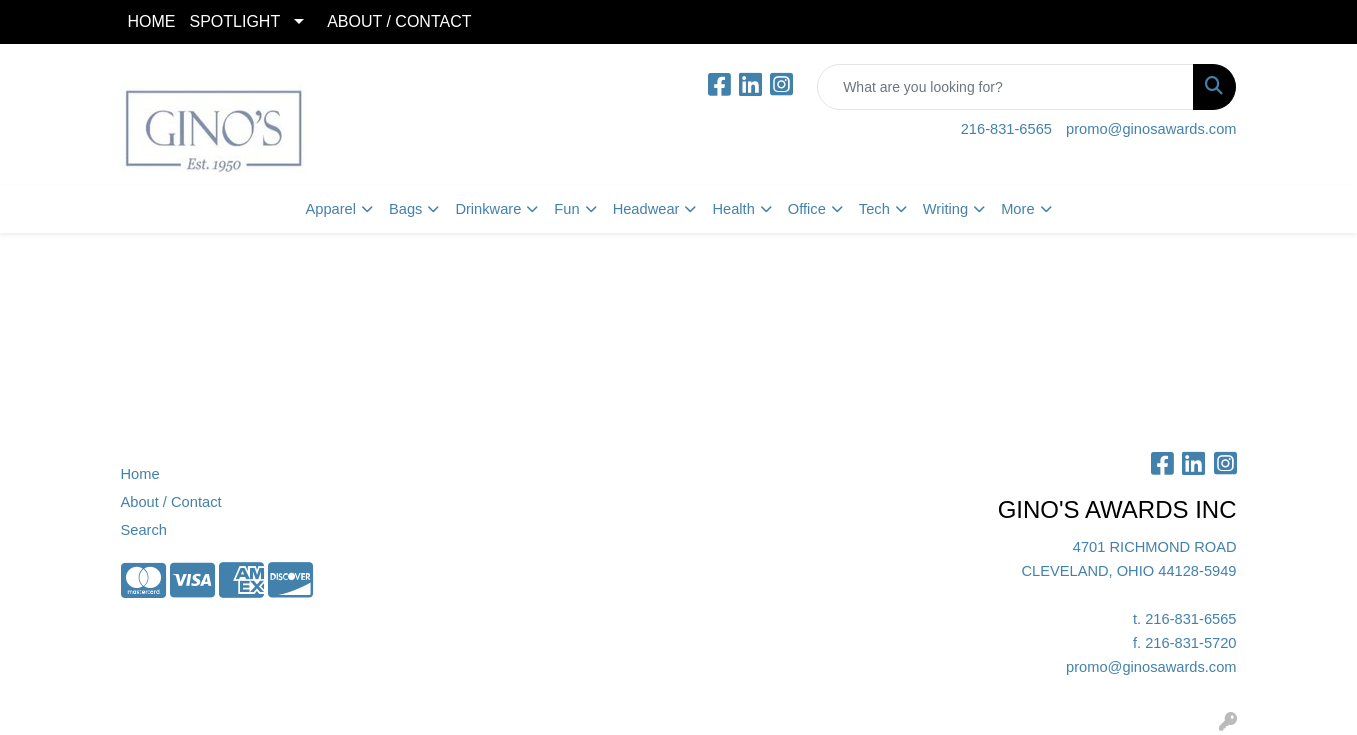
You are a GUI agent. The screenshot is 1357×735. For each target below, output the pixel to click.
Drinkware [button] (488, 209)
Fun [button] (566, 209)
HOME (152, 21)
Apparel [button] (330, 209)
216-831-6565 (1006, 129)
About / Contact (171, 502)
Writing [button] (945, 209)
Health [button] (733, 209)
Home (140, 474)
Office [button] (807, 209)
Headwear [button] (646, 209)
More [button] (1017, 209)
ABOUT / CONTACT (399, 21)
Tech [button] (874, 209)
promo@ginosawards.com (1151, 129)
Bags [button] (405, 209)
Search (144, 530)
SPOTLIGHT (235, 21)
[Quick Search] (1005, 87)
